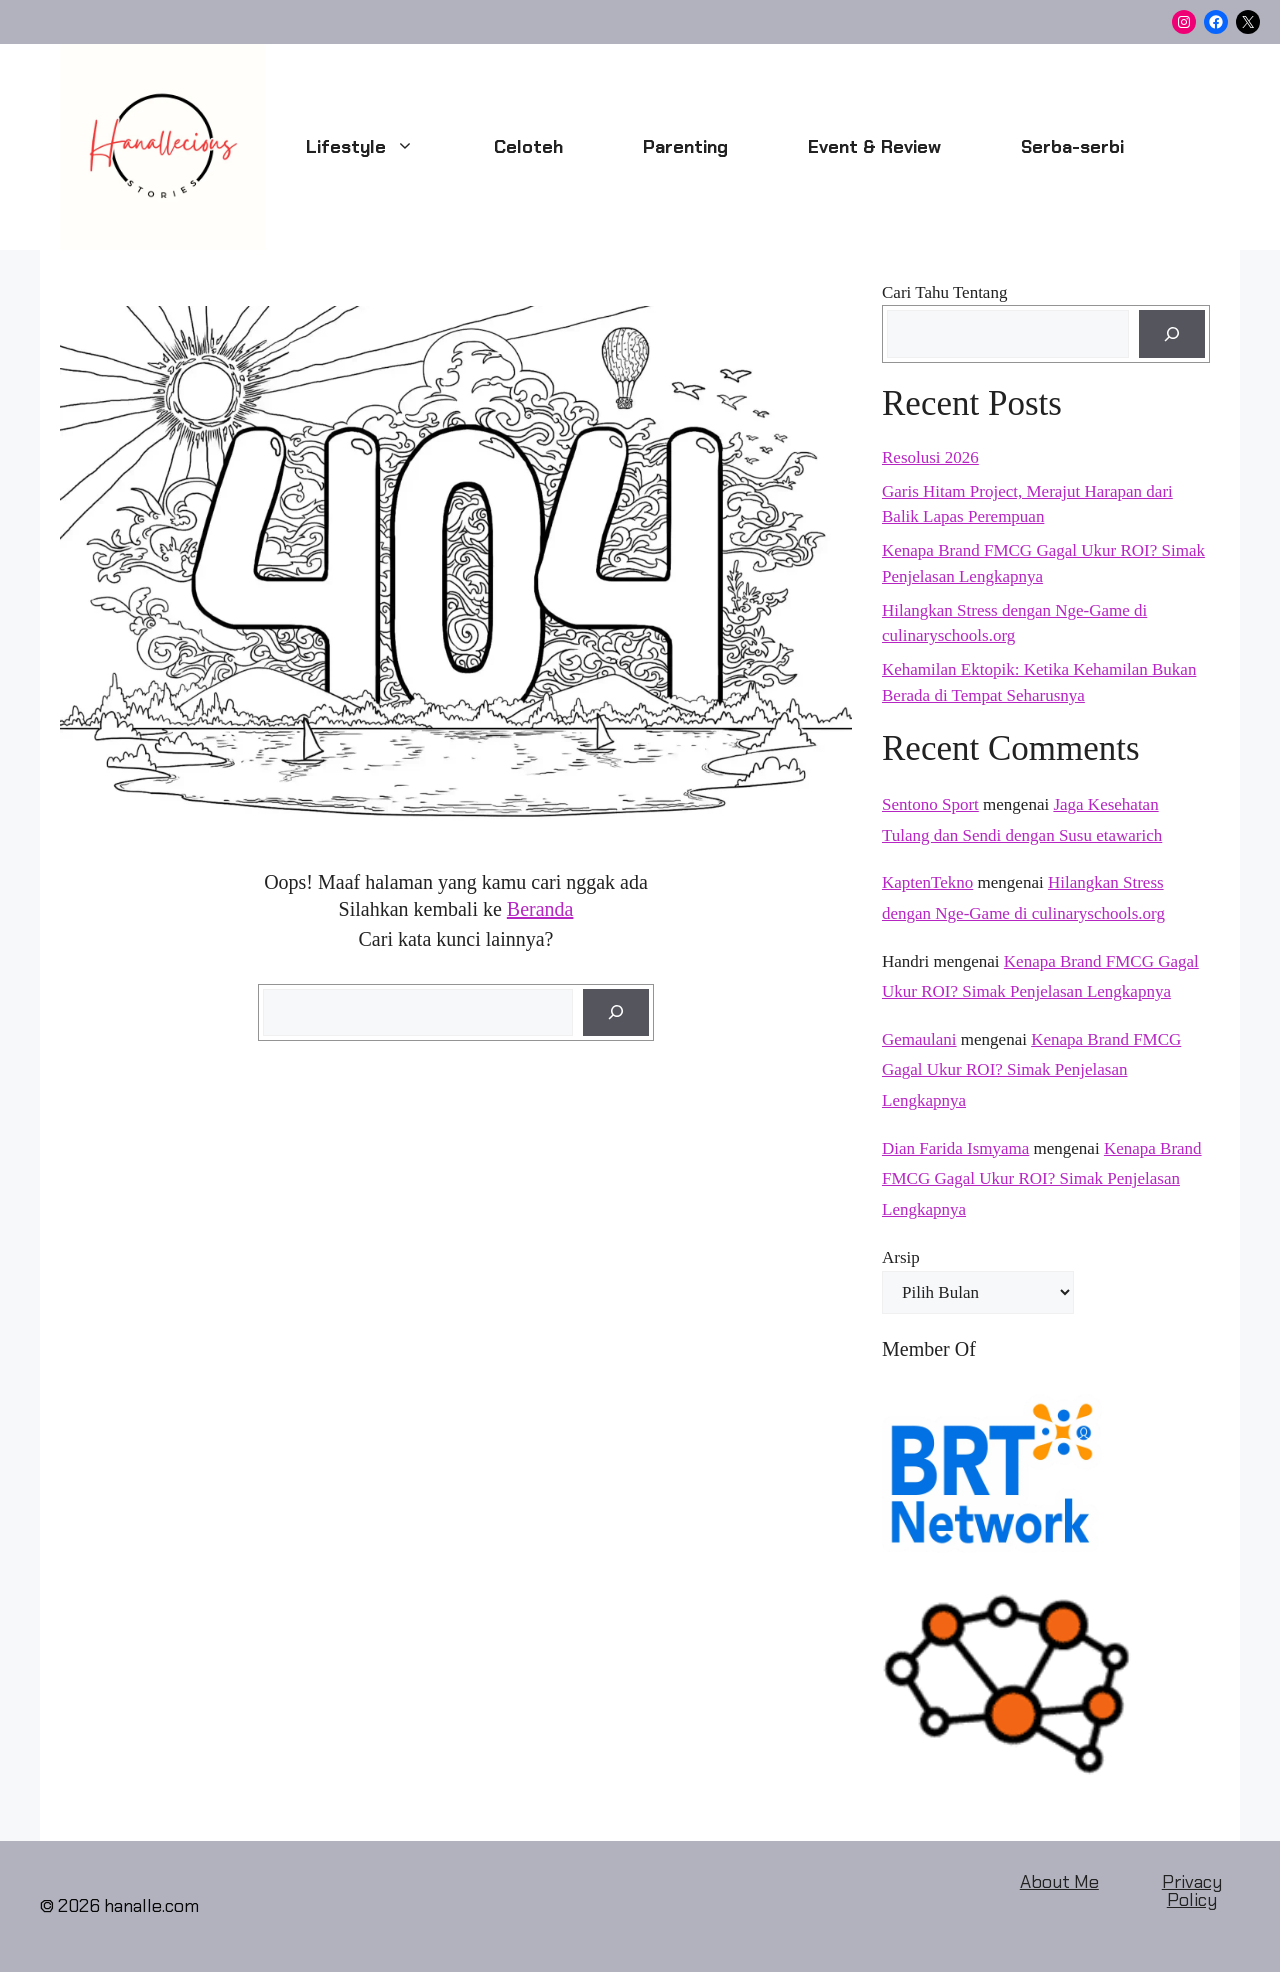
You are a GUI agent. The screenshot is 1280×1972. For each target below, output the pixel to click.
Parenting (685, 147)
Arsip (901, 1257)
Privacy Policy (1192, 1891)
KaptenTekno (927, 882)
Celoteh (528, 147)
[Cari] (616, 1013)
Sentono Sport (930, 804)
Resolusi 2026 (930, 457)
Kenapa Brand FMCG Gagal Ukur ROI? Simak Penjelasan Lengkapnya (1031, 1070)
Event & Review (874, 147)
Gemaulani (919, 1039)
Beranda (540, 909)
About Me (1059, 1882)
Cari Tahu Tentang (944, 292)
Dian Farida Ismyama (955, 1148)
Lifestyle (380, 147)
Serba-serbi (1072, 147)
